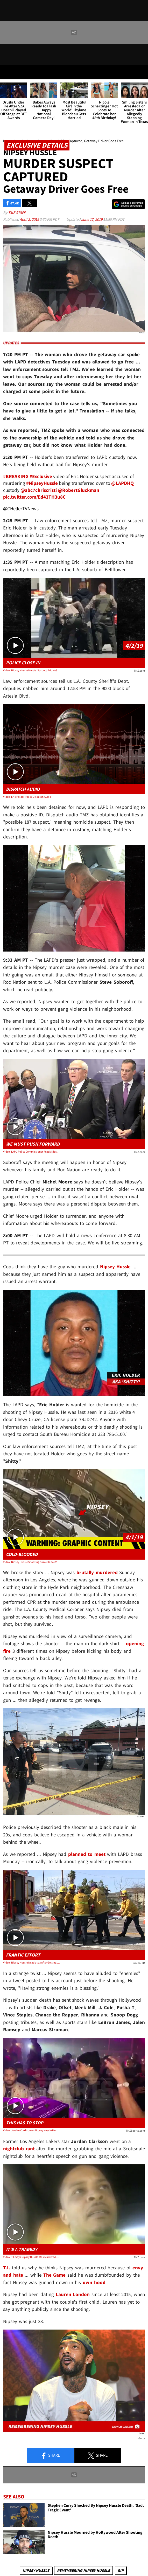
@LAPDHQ (122, 483)
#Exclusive (41, 476)
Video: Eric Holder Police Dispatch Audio (27, 796)
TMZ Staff (16, 212)
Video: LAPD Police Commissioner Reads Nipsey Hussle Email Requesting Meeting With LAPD (31, 1151)
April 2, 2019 (30, 219)
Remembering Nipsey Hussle (83, 2570)
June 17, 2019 (92, 219)
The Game (54, 2275)
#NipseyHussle (42, 483)
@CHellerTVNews (21, 508)
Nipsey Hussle (115, 1266)
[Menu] (7, 72)
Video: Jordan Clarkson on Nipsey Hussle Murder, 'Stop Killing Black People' (31, 2130)
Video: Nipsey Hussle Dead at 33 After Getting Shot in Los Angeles (31, 1962)
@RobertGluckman (78, 490)
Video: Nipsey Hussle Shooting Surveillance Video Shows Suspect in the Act (31, 1562)
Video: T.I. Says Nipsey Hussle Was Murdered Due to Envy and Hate (31, 2257)
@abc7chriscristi (39, 490)
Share (50, 2456)
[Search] (140, 72)
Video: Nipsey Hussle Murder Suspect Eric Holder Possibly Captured (31, 670)
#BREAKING (16, 476)
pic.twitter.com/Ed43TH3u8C (34, 497)
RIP (121, 2570)
